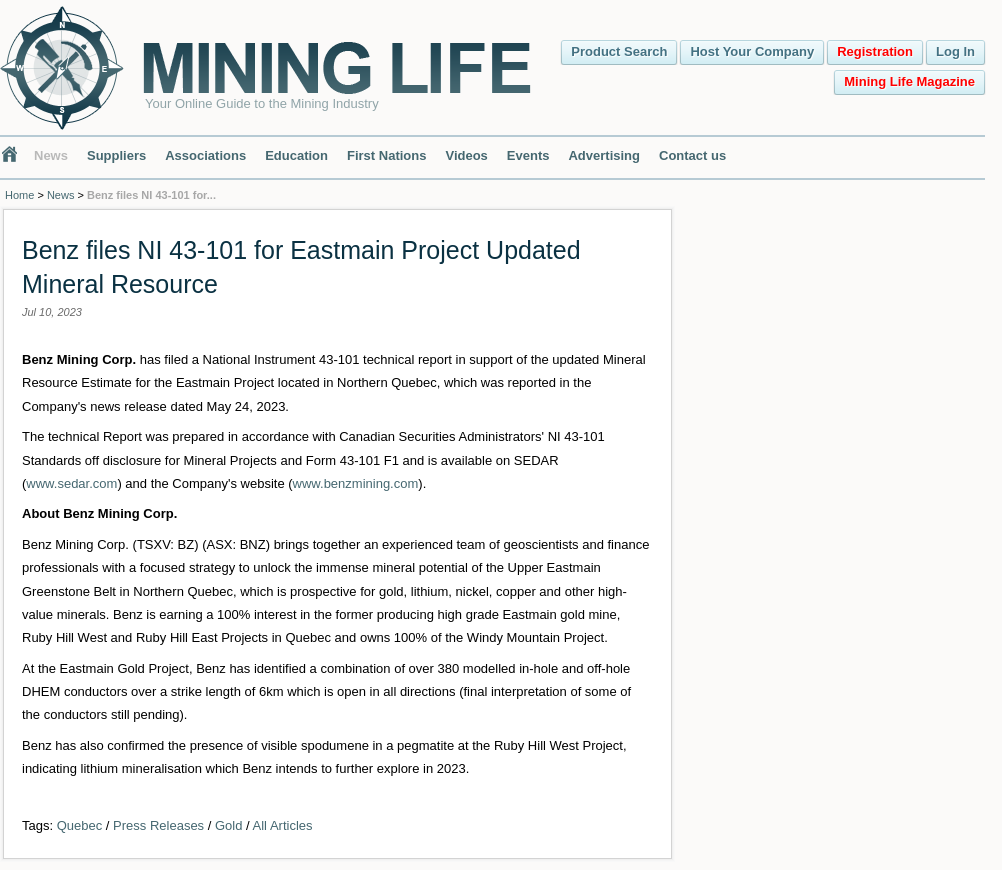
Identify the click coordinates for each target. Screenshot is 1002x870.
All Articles (283, 825)
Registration (875, 51)
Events (528, 155)
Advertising (604, 155)
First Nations (386, 155)
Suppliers (116, 155)
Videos (466, 155)
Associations (205, 155)
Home (19, 195)
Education (296, 155)
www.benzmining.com (356, 483)
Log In (955, 51)
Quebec (80, 825)
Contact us (692, 155)
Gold (228, 825)
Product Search (619, 51)
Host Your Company (752, 51)
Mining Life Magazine (909, 81)
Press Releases (158, 825)
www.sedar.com (71, 483)
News (51, 155)
